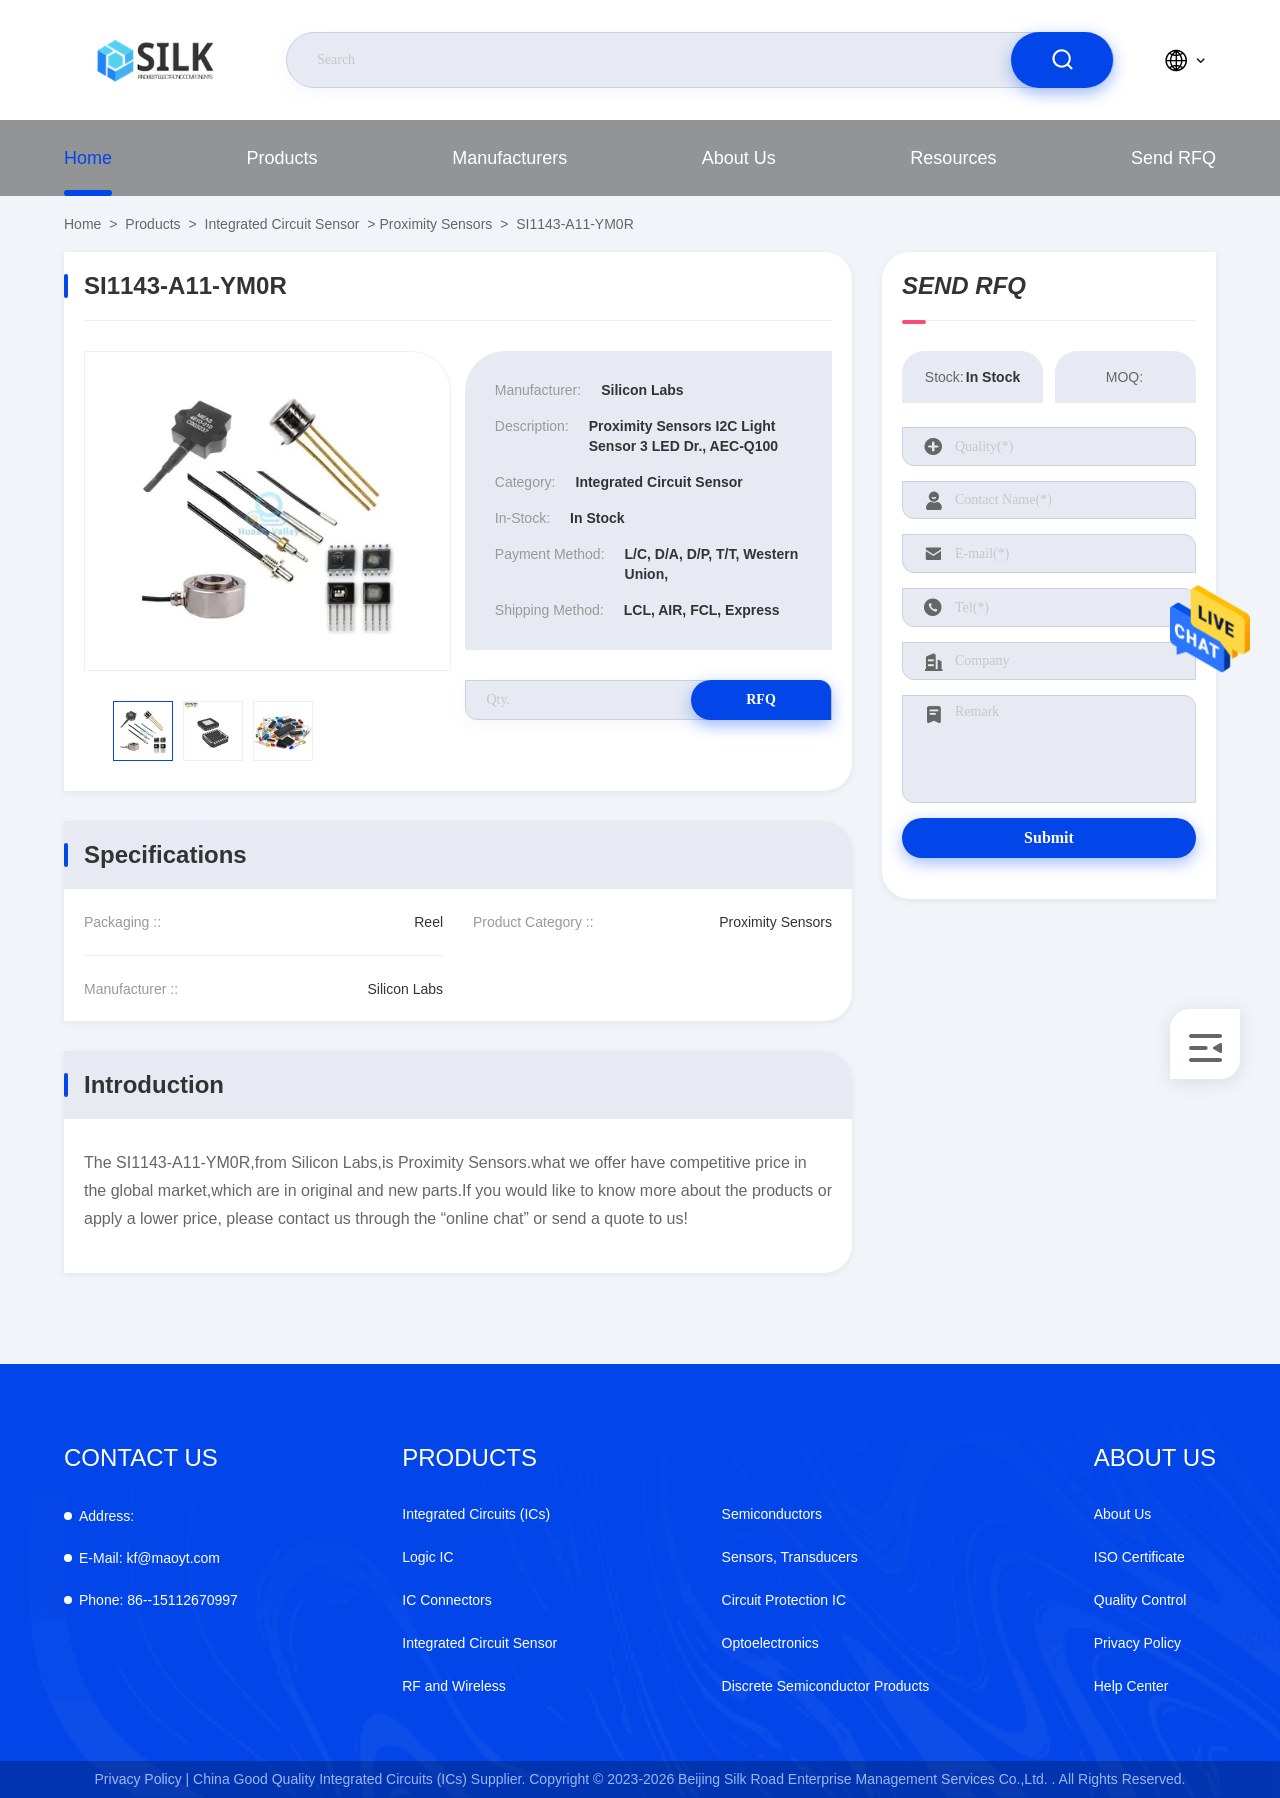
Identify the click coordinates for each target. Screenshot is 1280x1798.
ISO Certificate (1139, 1557)
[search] (1062, 60)
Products (282, 158)
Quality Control (1140, 1600)
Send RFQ (1173, 158)
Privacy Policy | (142, 1779)
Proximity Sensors (435, 224)
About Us (739, 158)
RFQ (761, 699)
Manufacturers (509, 158)
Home (88, 158)
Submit (1049, 837)
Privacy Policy (1137, 1643)
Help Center (1131, 1686)
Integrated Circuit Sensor (282, 224)
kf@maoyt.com (149, 1558)
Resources (953, 158)
